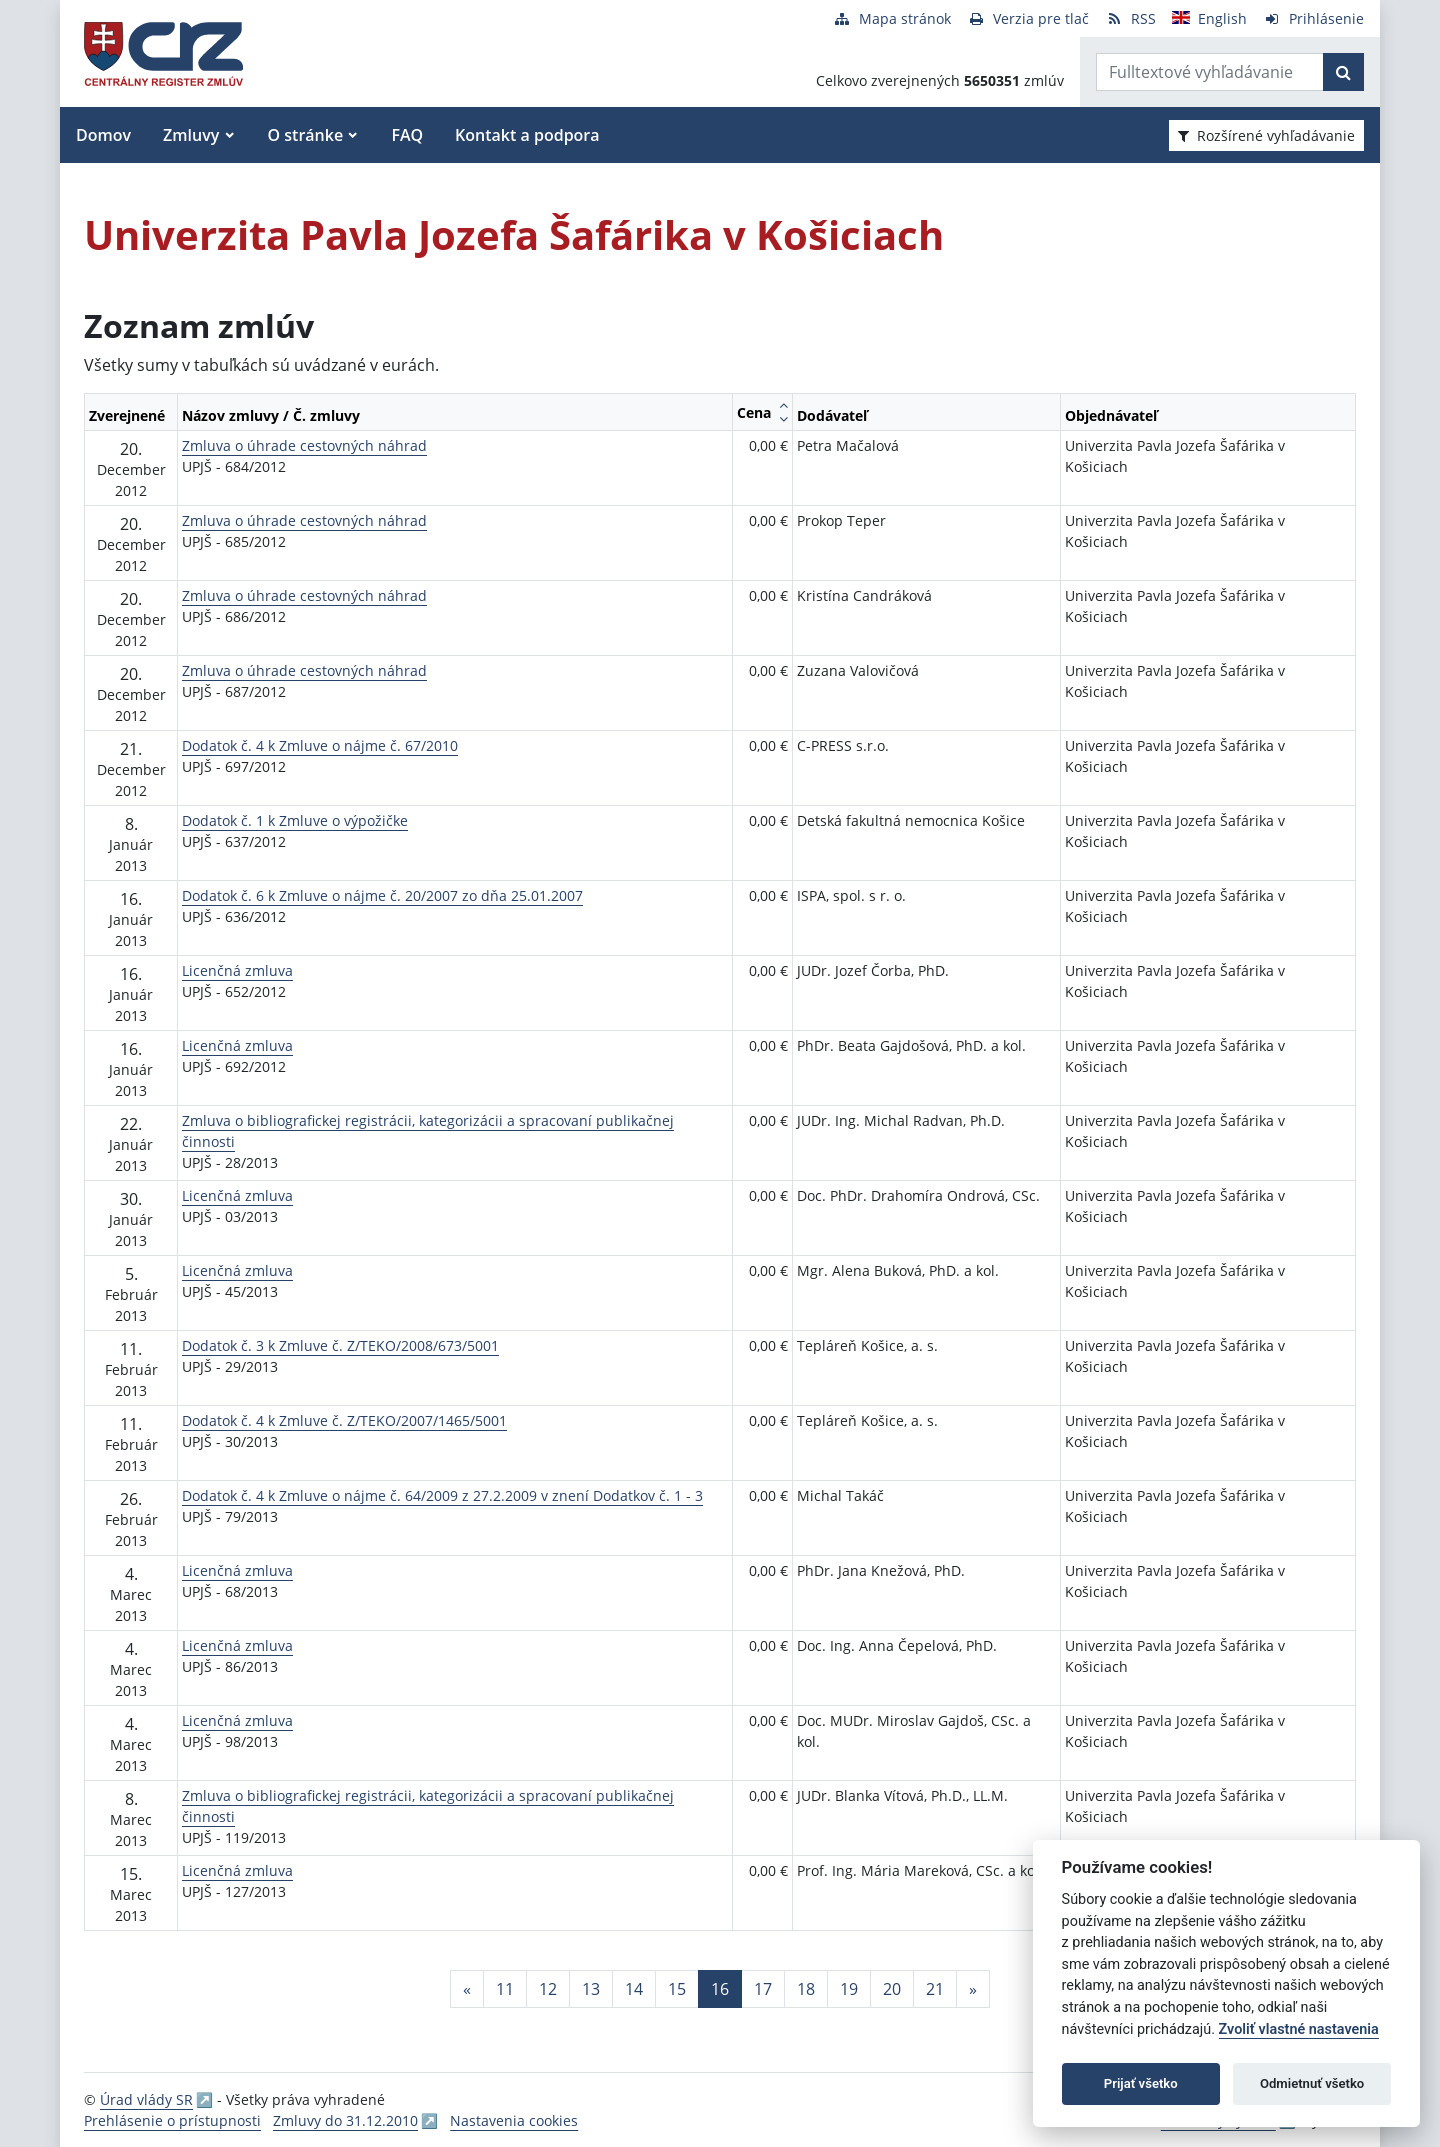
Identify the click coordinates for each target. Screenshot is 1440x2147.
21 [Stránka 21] (935, 1989)
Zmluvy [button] (191, 135)
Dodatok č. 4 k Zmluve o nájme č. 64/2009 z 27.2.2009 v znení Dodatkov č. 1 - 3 (442, 1495)
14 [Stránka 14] (634, 1989)
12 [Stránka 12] (548, 1989)
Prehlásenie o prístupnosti (172, 2120)
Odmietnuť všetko (1312, 2083)
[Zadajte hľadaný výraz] (1210, 72)
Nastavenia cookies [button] (514, 2120)
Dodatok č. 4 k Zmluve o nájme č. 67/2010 (320, 745)
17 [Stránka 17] (763, 1989)
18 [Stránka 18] (806, 1989)
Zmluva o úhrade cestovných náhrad (304, 445)
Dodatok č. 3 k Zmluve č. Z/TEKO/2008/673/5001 (340, 1345)
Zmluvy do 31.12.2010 (345, 2120)
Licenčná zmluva (237, 970)
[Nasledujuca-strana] (973, 1989)
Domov (103, 135)
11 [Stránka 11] (505, 1989)
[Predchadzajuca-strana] (467, 1989)
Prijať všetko (1141, 2083)
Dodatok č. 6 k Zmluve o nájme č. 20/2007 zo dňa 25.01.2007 (382, 895)
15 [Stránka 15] (677, 1989)
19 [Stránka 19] (849, 1989)
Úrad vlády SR (146, 2099)
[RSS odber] (1130, 18)
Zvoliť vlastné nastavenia (1299, 2029)
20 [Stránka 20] (892, 1989)
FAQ (407, 135)
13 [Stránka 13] (591, 1989)
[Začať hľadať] (1343, 72)
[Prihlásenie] (1313, 18)
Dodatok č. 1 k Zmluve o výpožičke (295, 820)
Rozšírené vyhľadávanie (1266, 135)
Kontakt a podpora (527, 135)
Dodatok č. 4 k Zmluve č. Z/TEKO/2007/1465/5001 (344, 1420)
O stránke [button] (306, 135)
